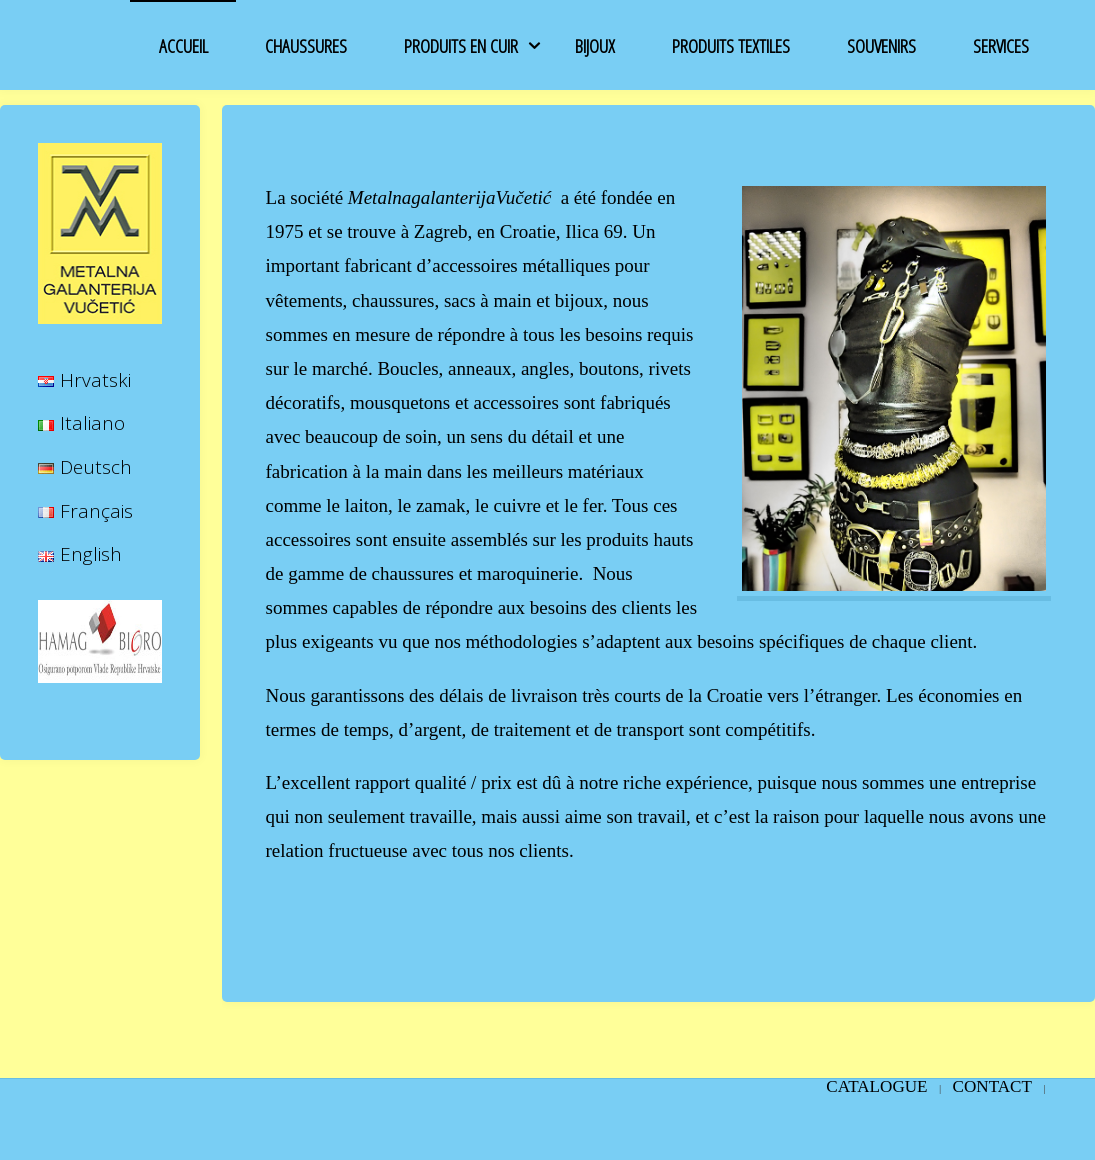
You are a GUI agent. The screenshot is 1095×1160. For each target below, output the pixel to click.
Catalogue (876, 1086)
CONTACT (992, 1086)
